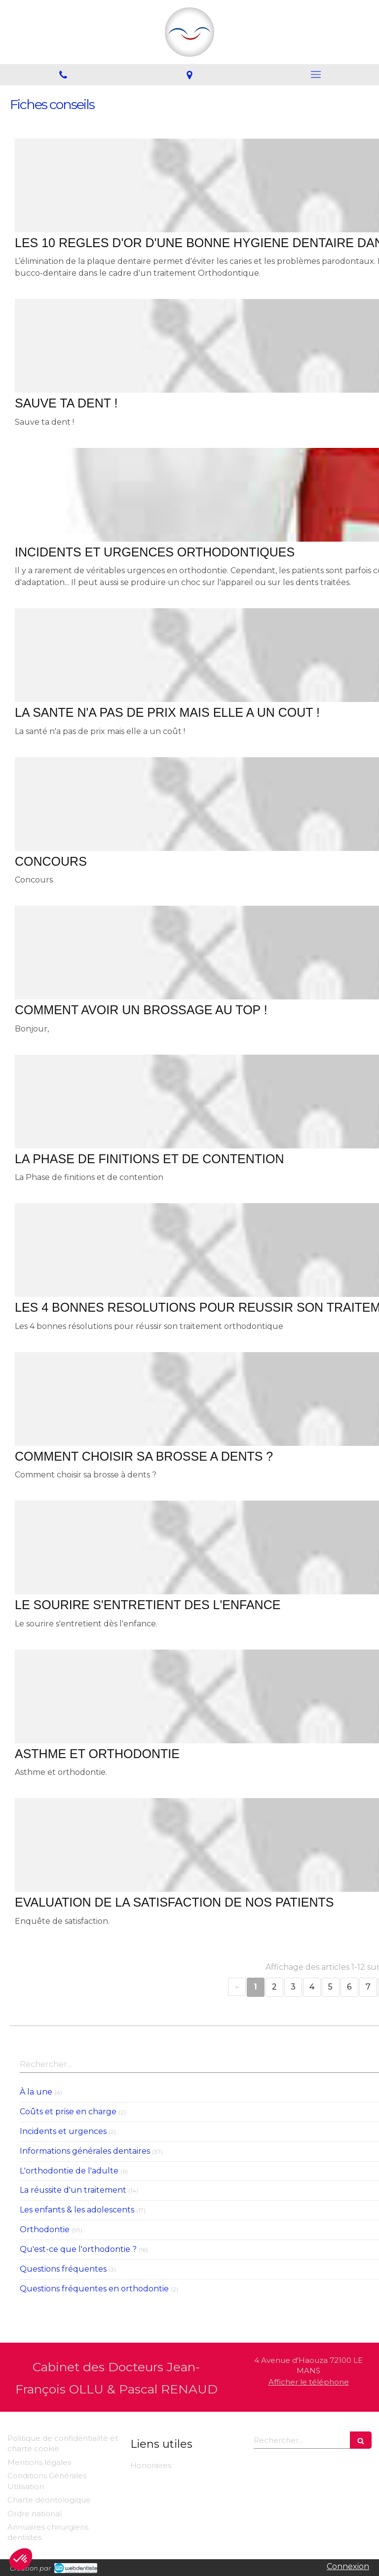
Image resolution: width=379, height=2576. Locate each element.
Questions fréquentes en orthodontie (94, 2288)
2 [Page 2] (274, 1986)
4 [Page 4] (311, 1986)
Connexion (348, 2566)
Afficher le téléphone (308, 2382)
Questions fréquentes (63, 2269)
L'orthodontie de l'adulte (69, 2170)
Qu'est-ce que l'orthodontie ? (78, 2249)
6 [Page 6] (349, 1986)
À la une (36, 2092)
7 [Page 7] (368, 1986)
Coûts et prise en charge (68, 2111)
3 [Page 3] (293, 1986)
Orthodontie (45, 2229)
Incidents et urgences (63, 2131)
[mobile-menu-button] (316, 74)
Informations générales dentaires (85, 2151)
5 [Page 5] (330, 1986)
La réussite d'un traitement (73, 2190)
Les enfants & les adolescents (77, 2209)
